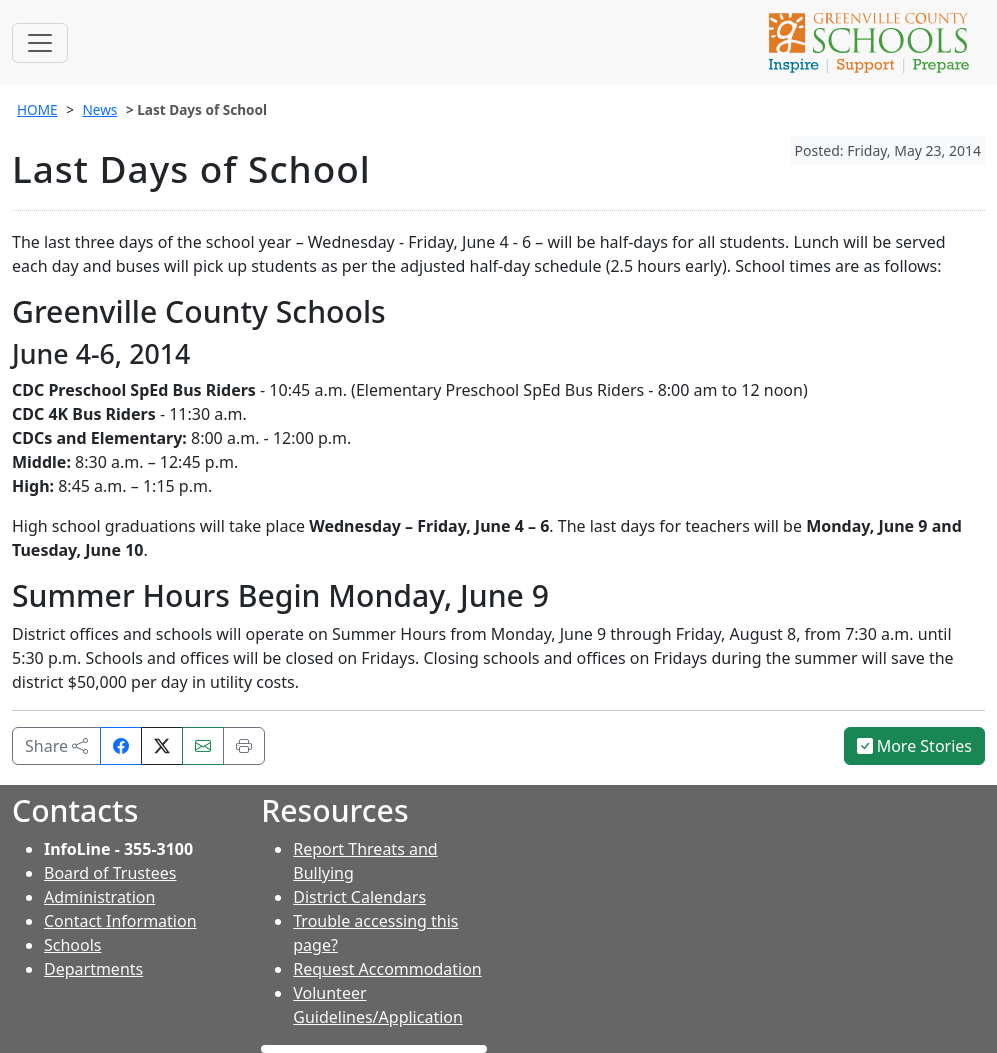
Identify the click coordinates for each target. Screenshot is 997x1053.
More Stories (915, 746)
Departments (93, 969)
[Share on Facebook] (121, 746)
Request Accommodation (387, 969)
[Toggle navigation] (40, 43)
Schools (73, 945)
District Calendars (359, 897)
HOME (37, 109)
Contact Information (120, 921)
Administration (99, 897)
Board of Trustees (110, 873)
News (99, 109)
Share (56, 746)
